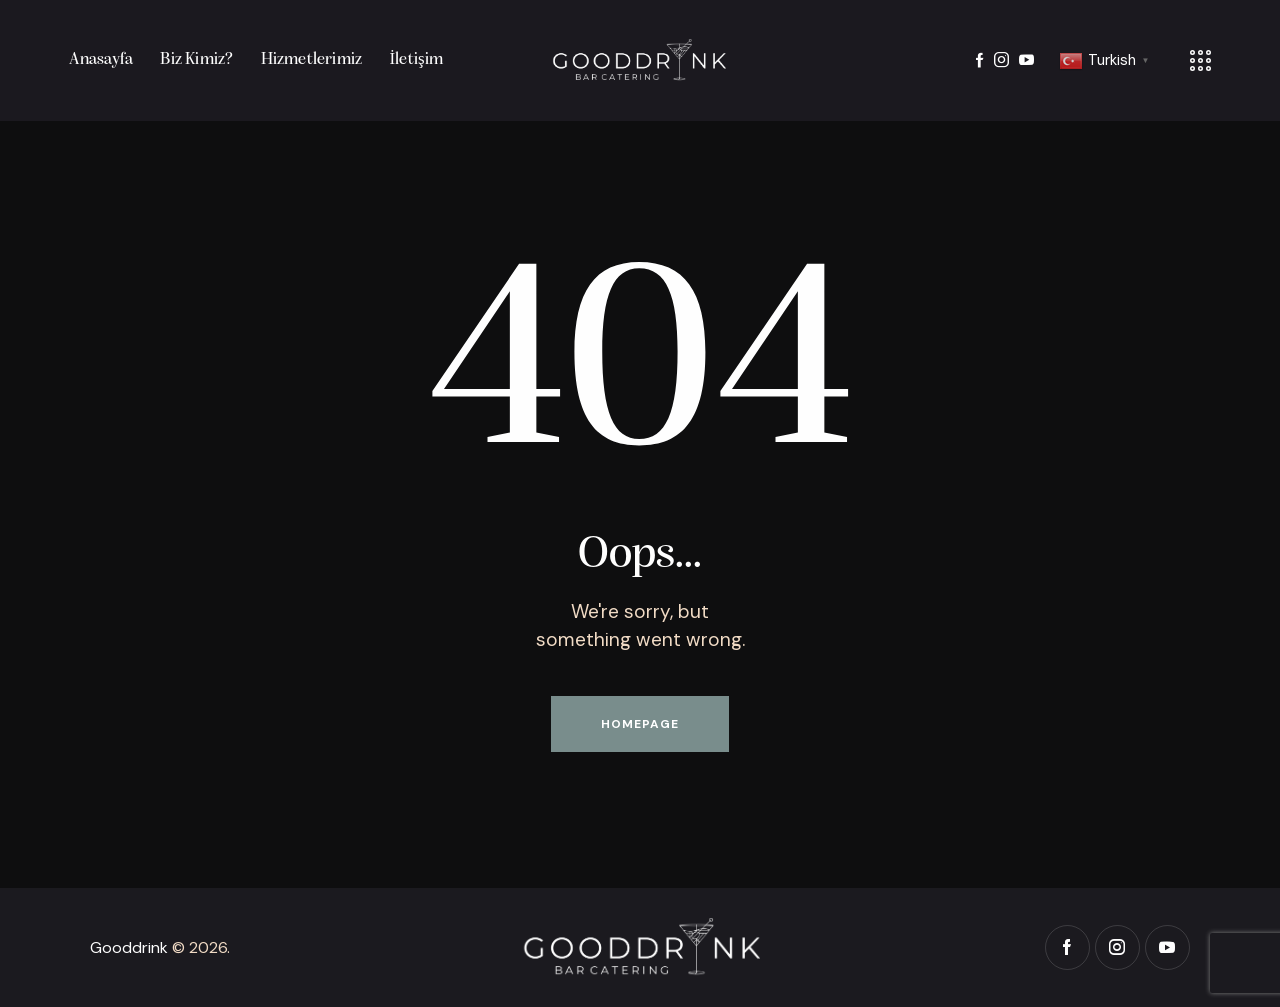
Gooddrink (129, 947)
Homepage (640, 724)
